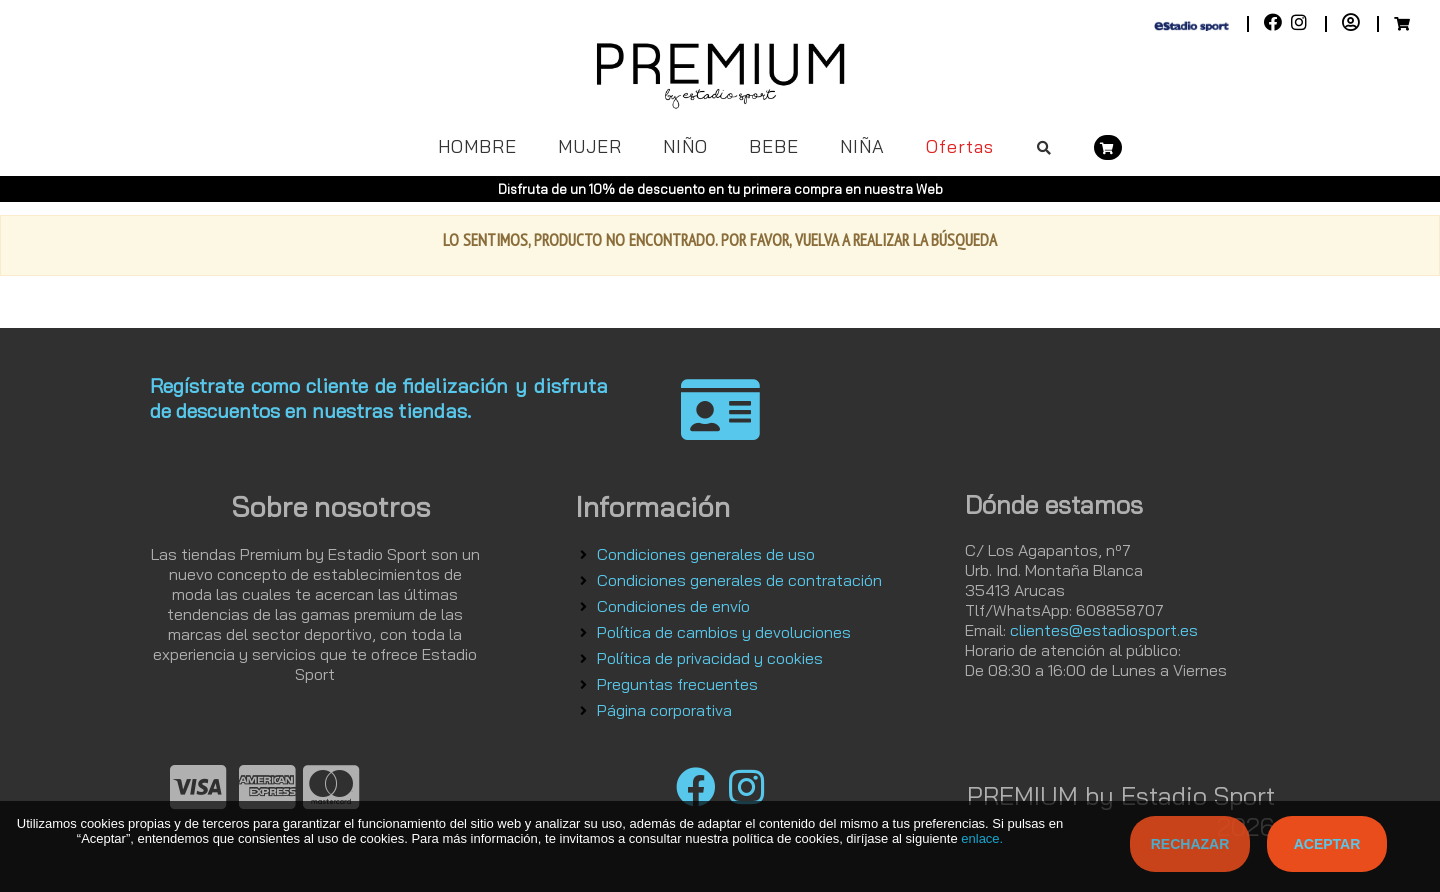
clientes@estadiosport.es (1104, 630)
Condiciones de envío (673, 606)
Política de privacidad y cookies (710, 658)
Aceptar (1327, 844)
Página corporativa (664, 710)
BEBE (774, 146)
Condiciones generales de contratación (739, 580)
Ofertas (960, 146)
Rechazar (1190, 844)
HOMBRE (477, 146)
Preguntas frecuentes (677, 684)
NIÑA (862, 146)
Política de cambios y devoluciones (724, 632)
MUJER (590, 146)
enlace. (982, 838)
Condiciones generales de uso (706, 554)
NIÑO (685, 146)
